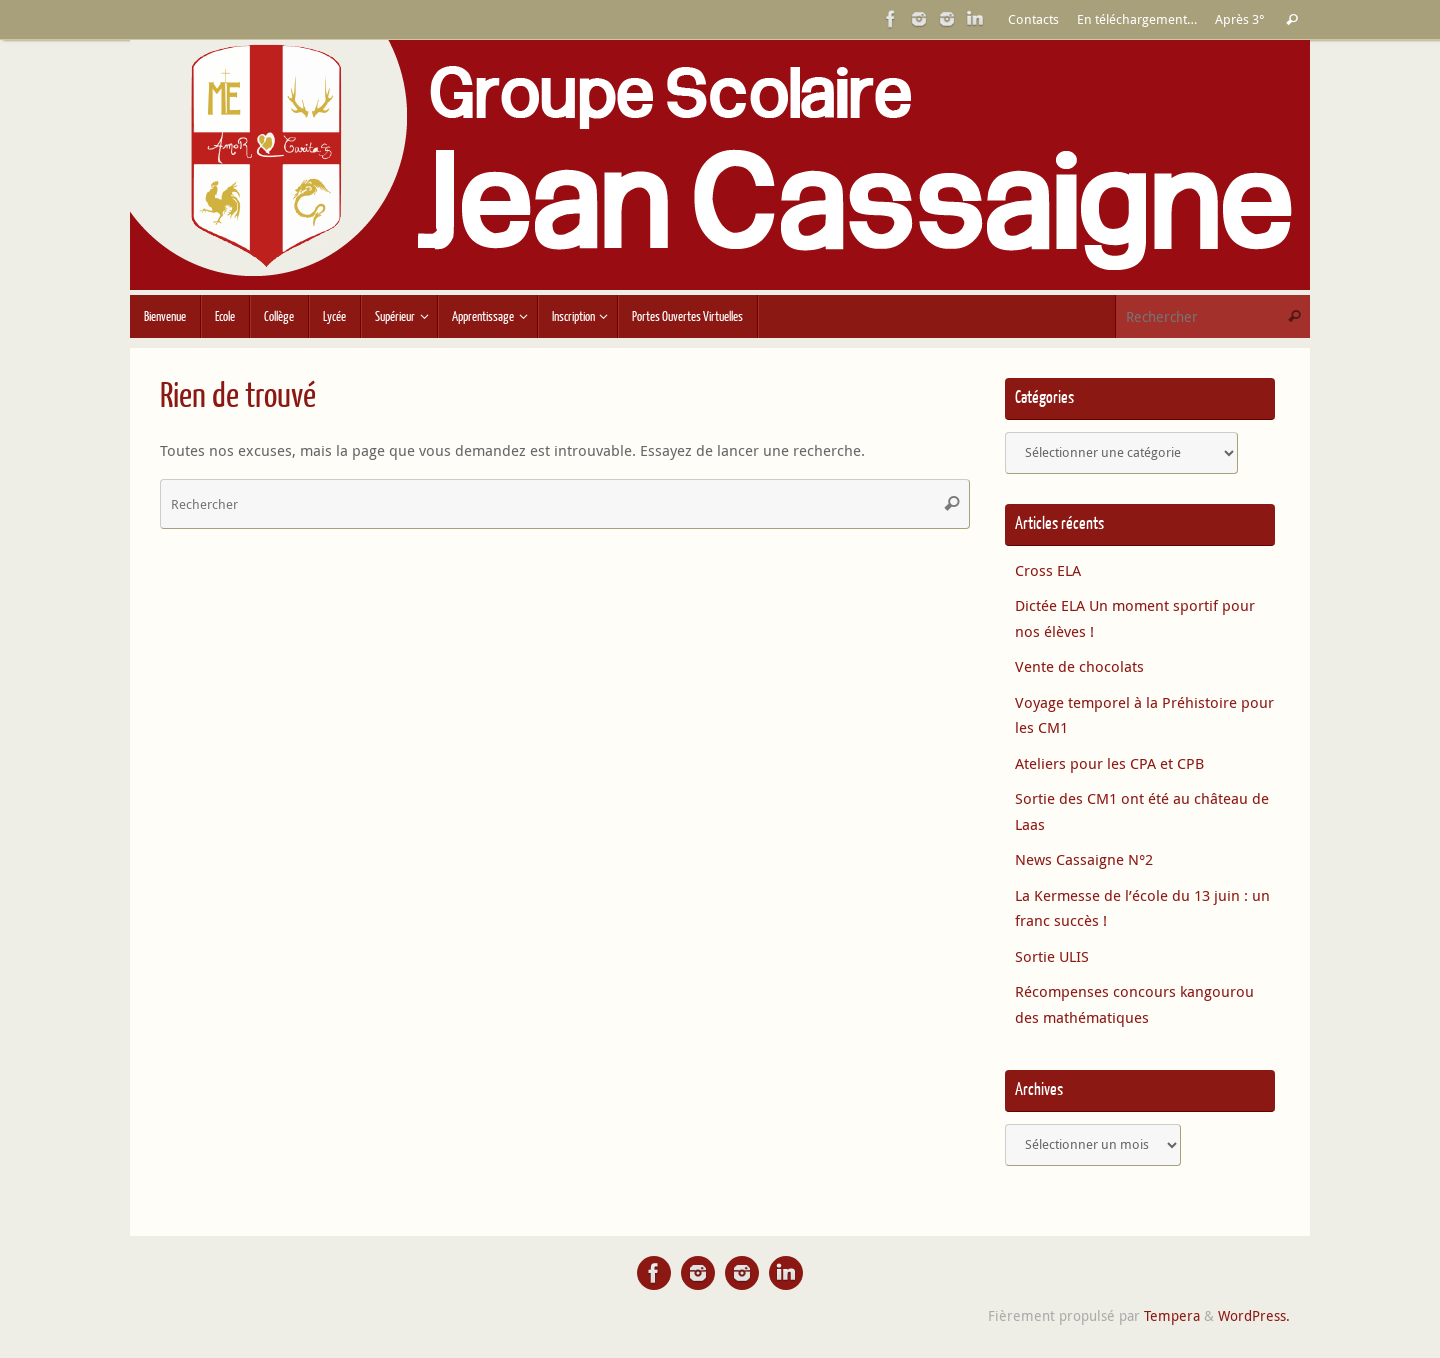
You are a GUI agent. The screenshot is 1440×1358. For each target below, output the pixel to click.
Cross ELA (1048, 570)
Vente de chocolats (1079, 666)
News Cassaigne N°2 (1084, 859)
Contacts (1033, 19)
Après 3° (1240, 19)
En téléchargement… (1137, 19)
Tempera (1172, 1316)
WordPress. (1254, 1316)
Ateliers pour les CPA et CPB (1109, 763)
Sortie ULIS (1052, 956)
